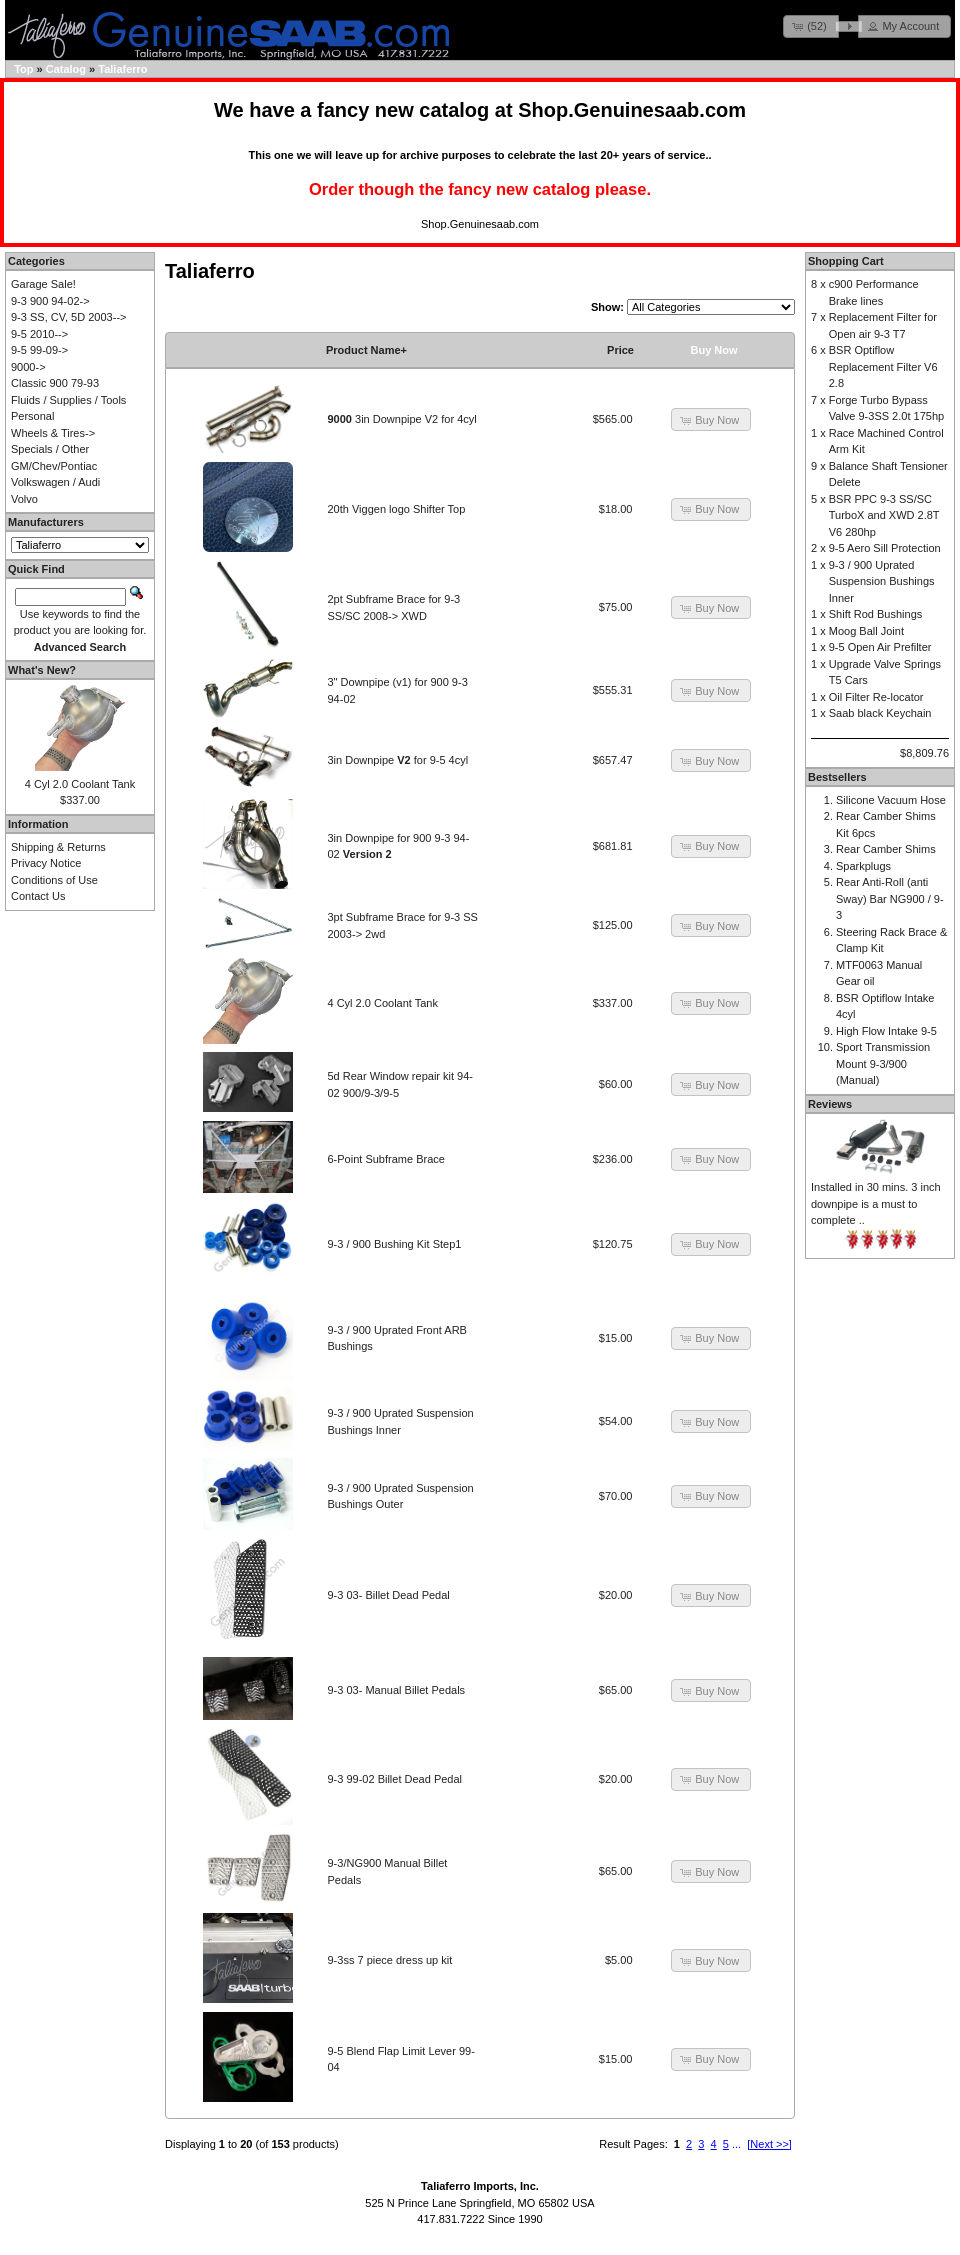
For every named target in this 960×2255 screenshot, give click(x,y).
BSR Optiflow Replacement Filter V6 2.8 (883, 366)
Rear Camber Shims (886, 849)
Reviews (830, 1104)
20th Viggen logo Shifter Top (397, 509)
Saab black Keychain (880, 713)
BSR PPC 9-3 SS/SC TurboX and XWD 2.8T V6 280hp (884, 515)
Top (23, 69)
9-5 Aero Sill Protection (885, 548)
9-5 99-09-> (39, 350)
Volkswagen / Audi (55, 482)
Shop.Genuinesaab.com (632, 110)
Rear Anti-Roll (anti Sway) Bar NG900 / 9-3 (890, 898)
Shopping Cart (846, 261)
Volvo (24, 499)
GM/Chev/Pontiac (54, 466)
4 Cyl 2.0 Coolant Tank (383, 1003)
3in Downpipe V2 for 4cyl (402, 419)
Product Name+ (366, 350)
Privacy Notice (46, 863)
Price (620, 350)
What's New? (42, 670)
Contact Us (38, 896)
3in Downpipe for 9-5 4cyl (398, 760)
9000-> (28, 367)
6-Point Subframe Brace (386, 1159)
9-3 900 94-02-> (50, 301)
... (736, 2144)
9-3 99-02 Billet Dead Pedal (395, 1779)
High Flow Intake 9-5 (886, 1031)
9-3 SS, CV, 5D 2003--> (68, 317)
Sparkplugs (863, 866)
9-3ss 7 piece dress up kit (390, 1960)
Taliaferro (122, 69)
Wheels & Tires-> (53, 433)
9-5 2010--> (39, 334)
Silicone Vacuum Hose (891, 800)
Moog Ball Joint (866, 631)
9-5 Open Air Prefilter (880, 647)
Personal (32, 416)
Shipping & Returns (58, 847)
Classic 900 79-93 (55, 383)
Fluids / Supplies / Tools (68, 400)
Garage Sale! (43, 284)
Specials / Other (50, 449)
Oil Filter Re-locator (876, 697)
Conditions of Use (54, 880)
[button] (811, 26)
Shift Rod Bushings (876, 614)
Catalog (66, 69)
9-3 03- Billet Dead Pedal (389, 1595)
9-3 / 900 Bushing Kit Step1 (395, 1244)
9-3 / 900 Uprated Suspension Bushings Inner (882, 581)
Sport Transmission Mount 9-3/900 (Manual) (883, 1063)
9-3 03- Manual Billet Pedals (397, 1690)
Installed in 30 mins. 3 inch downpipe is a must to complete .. (876, 1203)
